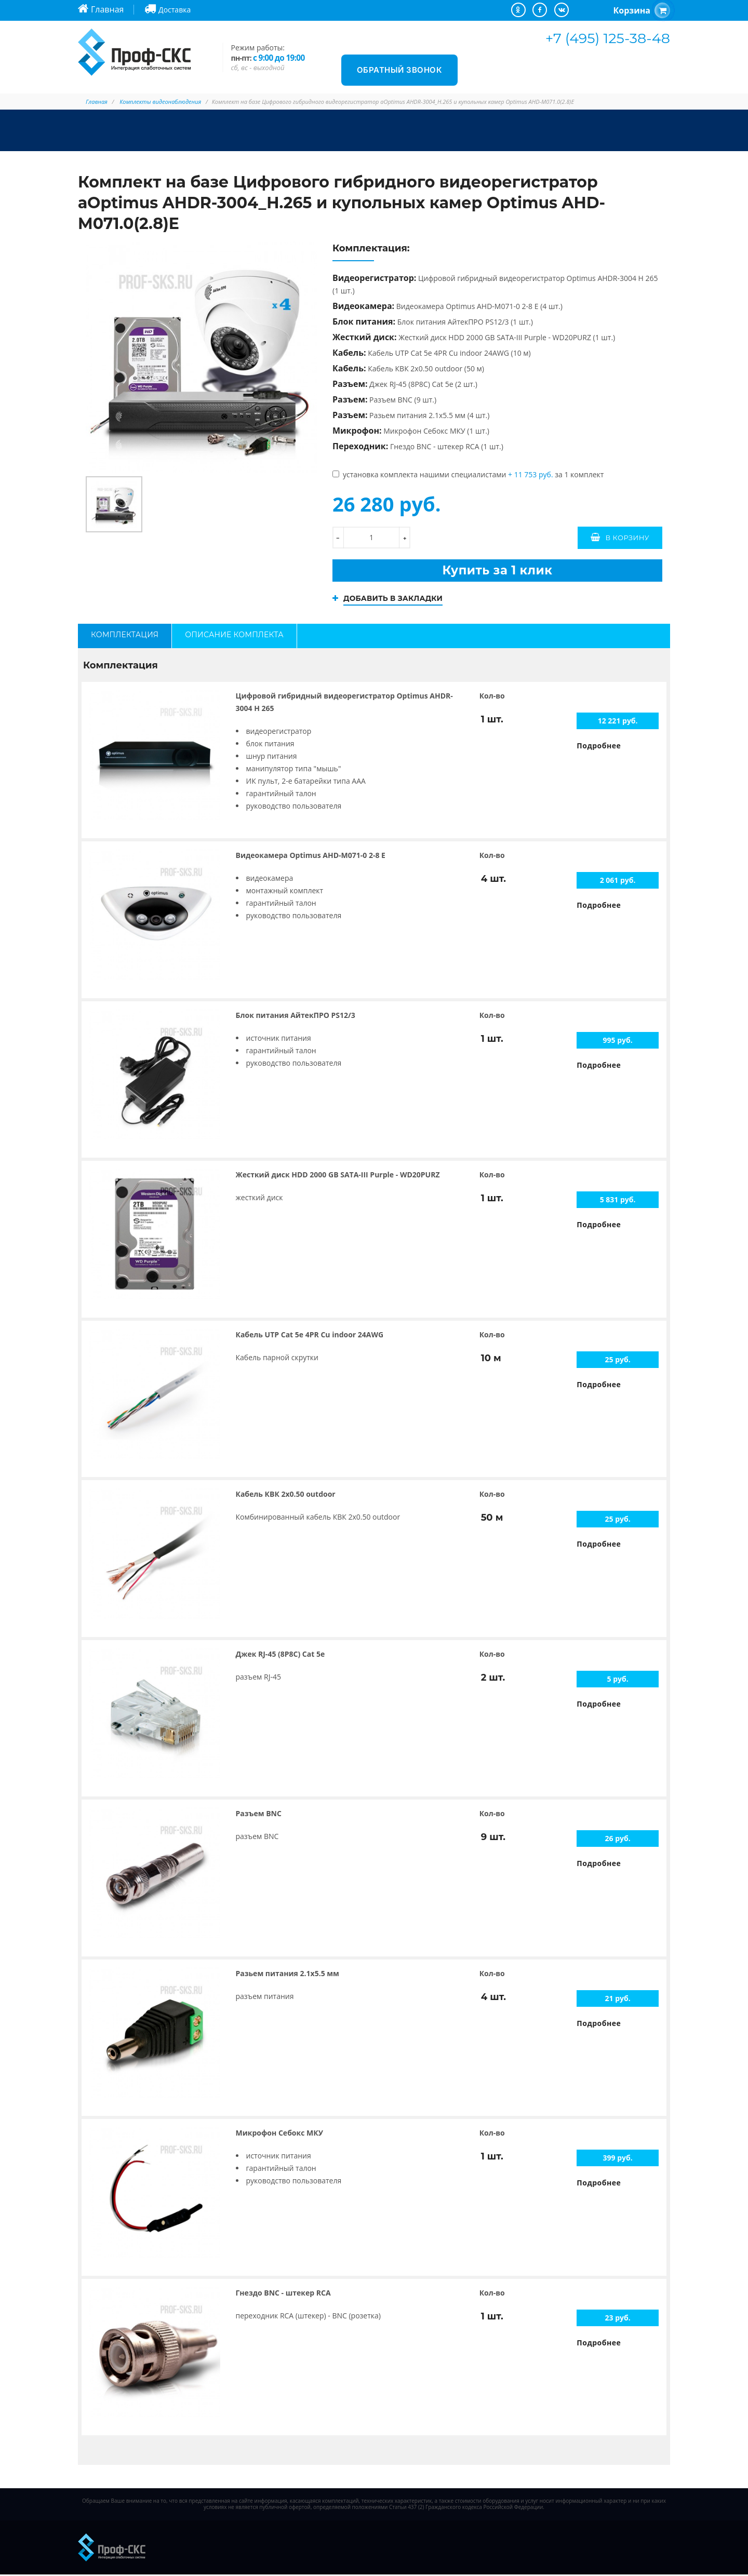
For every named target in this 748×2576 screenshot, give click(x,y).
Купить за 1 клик (497, 570)
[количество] (371, 537)
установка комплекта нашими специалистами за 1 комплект (468, 474)
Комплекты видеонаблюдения (160, 101)
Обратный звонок (400, 70)
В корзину (627, 537)
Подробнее (599, 747)
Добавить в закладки (393, 598)
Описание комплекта (234, 635)
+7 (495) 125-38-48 (607, 38)
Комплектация (124, 635)
